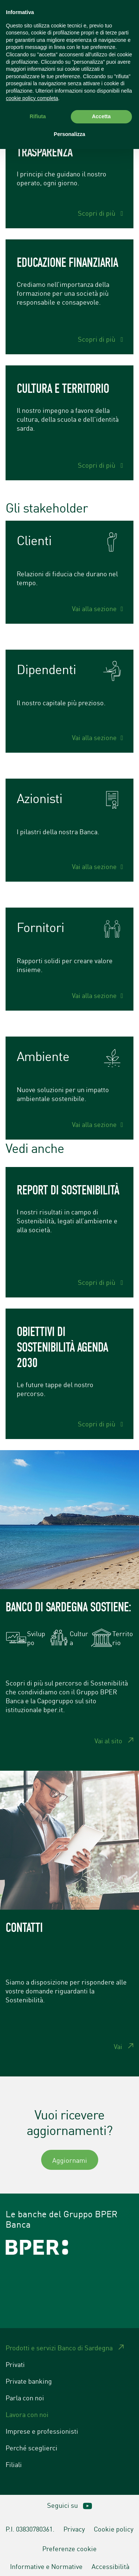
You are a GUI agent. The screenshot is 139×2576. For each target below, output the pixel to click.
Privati (15, 2364)
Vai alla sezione (94, 608)
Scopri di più (97, 213)
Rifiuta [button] (38, 116)
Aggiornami (69, 2160)
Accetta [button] (101, 116)
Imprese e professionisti (42, 2430)
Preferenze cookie (69, 2548)
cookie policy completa (32, 98)
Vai (118, 2046)
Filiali (14, 2464)
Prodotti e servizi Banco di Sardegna (59, 2347)
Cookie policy (113, 2528)
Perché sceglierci (31, 2447)
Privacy (74, 2528)
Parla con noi (25, 2397)
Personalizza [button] (69, 134)
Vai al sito (108, 1740)
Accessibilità (110, 2566)
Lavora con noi (27, 2414)
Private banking (29, 2380)
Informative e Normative (46, 2566)
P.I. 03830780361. (30, 2528)
